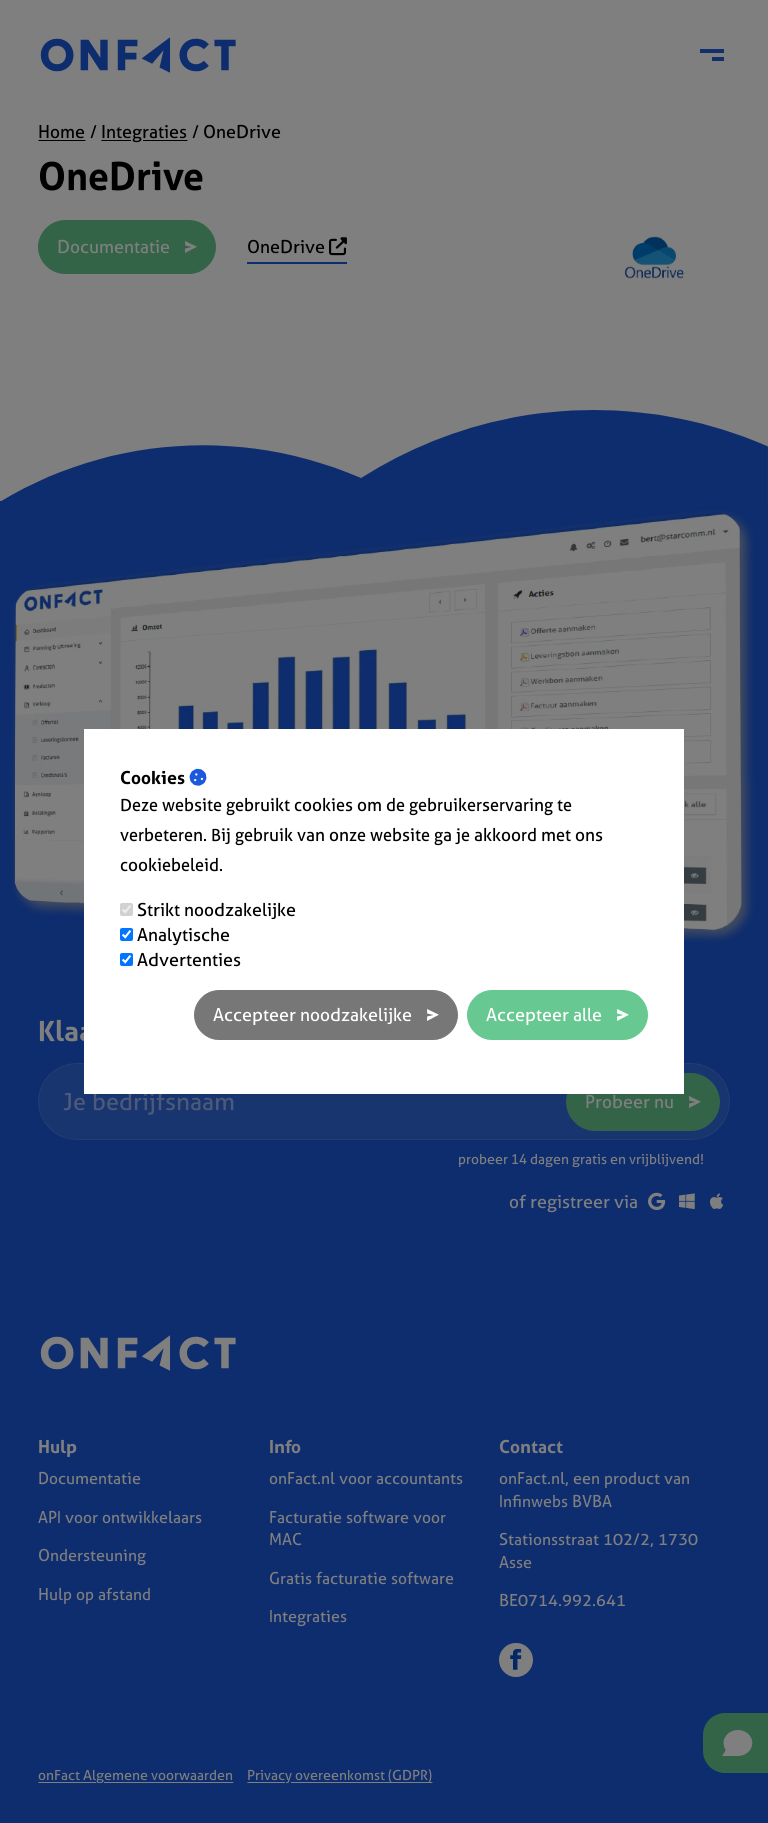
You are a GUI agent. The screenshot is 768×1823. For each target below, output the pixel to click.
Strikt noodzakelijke (216, 909)
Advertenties (189, 959)
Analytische (183, 934)
